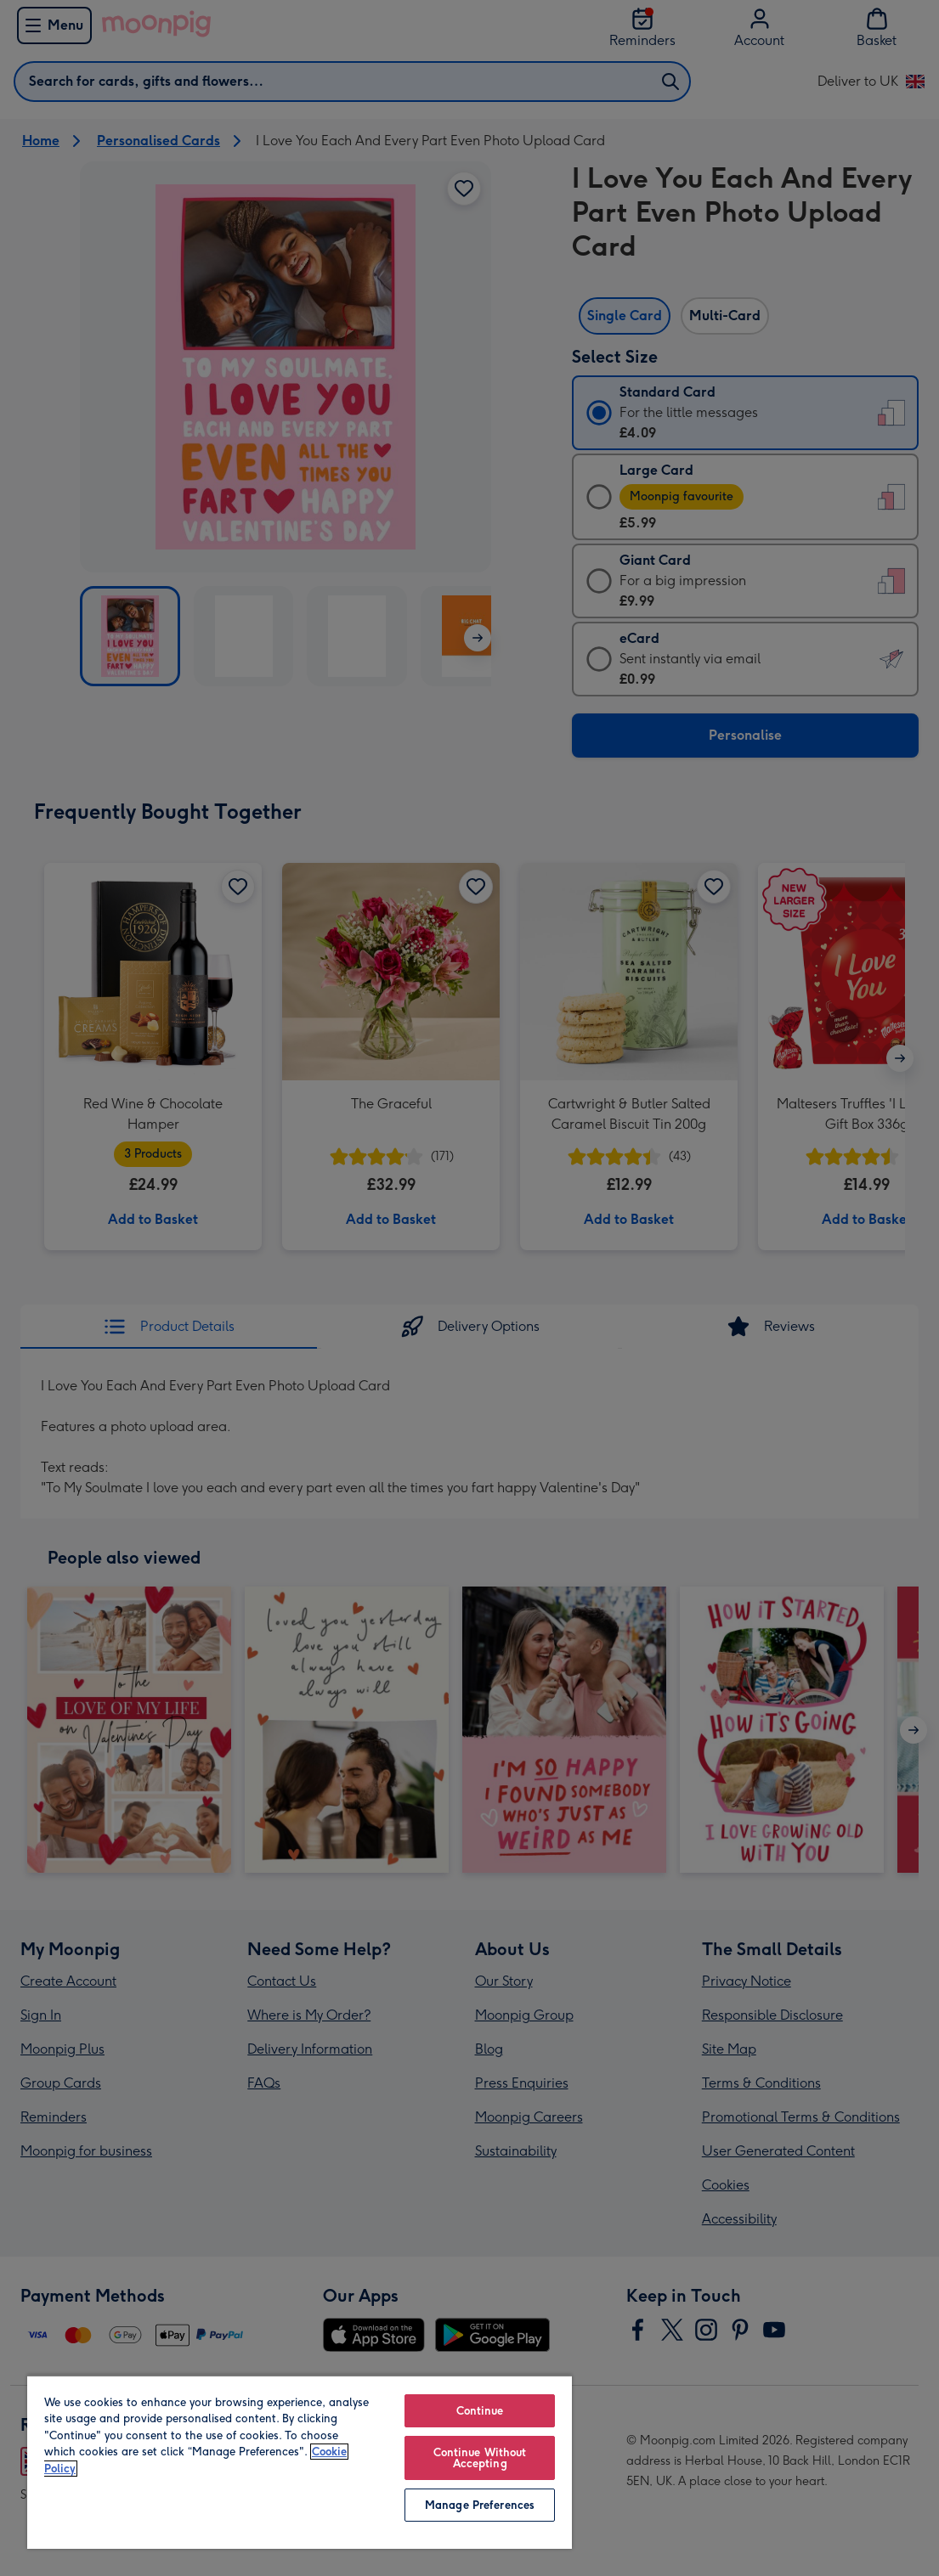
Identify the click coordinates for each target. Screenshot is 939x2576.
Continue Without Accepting (480, 2458)
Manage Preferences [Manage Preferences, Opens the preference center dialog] (480, 2505)
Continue (480, 2410)
